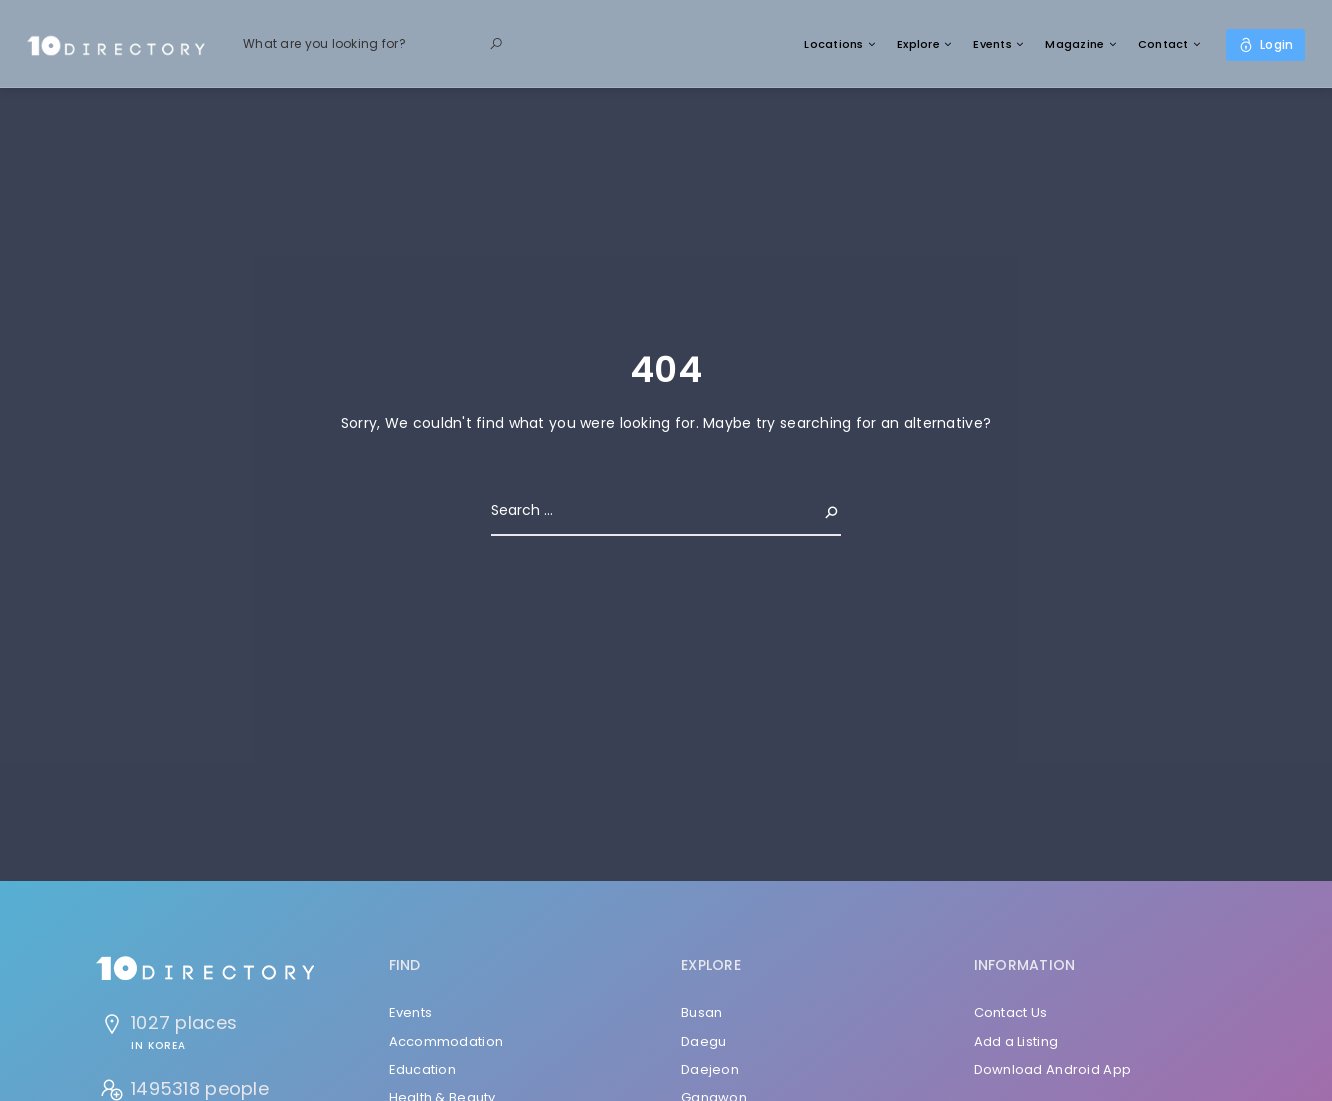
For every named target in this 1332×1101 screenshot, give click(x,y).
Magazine (1074, 44)
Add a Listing (1016, 1041)
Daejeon (710, 1069)
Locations (834, 44)
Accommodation (446, 1041)
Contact (1163, 44)
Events (992, 44)
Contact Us (1011, 1012)
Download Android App (1053, 1069)
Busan (701, 1012)
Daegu (703, 1041)
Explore (918, 44)
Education (423, 1069)
